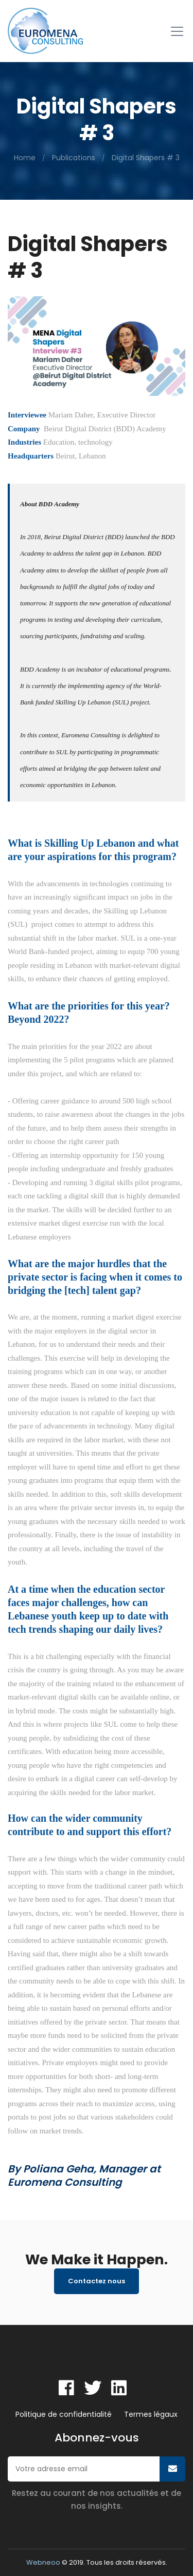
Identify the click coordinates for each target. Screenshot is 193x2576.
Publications (73, 157)
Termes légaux (151, 2414)
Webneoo (43, 2562)
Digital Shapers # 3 (146, 157)
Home (25, 157)
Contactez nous (96, 2281)
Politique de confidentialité (63, 2414)
